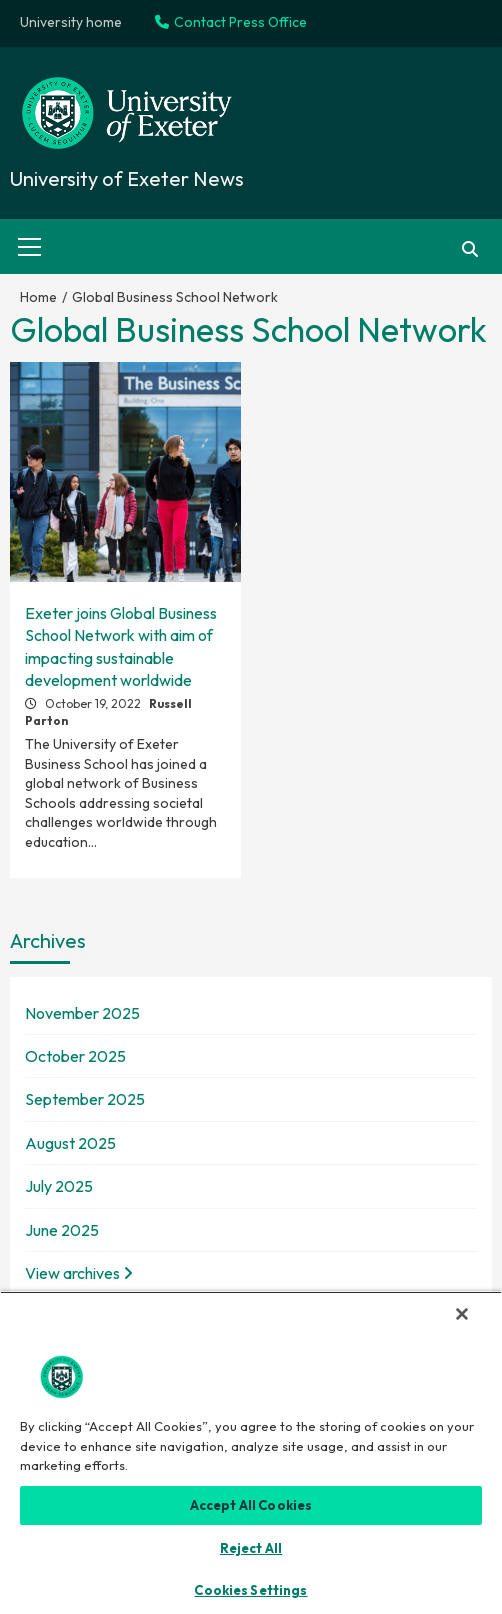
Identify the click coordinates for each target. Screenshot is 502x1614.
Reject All (251, 1548)
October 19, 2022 (94, 703)
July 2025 (59, 1186)
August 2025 (70, 1143)
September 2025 (85, 1099)
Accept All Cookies (251, 1505)
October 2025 (75, 1056)
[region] (251, 1452)
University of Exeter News (127, 178)
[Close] (462, 1314)
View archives (79, 1273)
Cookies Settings (250, 1590)
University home (71, 22)
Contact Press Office (231, 22)
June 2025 (62, 1230)
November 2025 (82, 1013)
